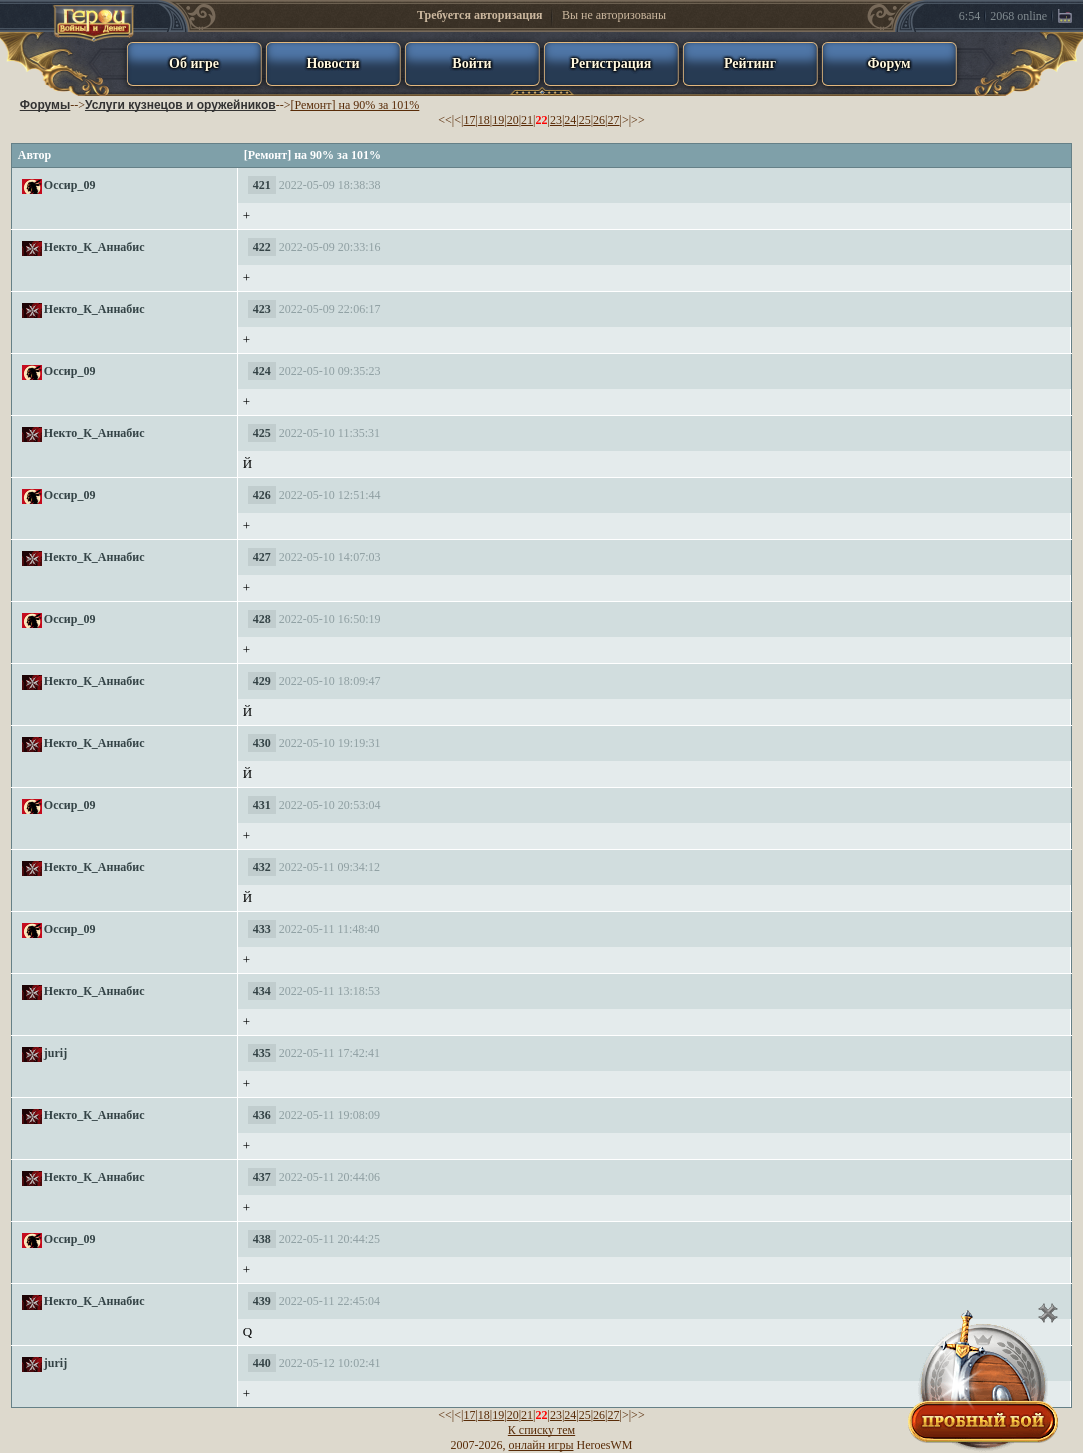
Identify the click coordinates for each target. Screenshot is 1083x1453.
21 (527, 120)
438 (262, 1239)
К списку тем (541, 1430)
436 (262, 1115)
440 (262, 1363)
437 (262, 1177)
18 (484, 120)
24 (570, 120)
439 (262, 1301)
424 (262, 371)
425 (262, 433)
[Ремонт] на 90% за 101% (354, 105)
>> (638, 120)
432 (262, 867)
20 (513, 120)
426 (262, 495)
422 (262, 247)
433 (262, 929)
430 (262, 743)
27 (614, 120)
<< (445, 120)
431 (262, 805)
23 (556, 120)
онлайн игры (541, 1445)
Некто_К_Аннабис (94, 247)
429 (262, 681)
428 (262, 619)
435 (262, 1053)
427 (262, 557)
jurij (55, 1053)
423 (262, 309)
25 (585, 120)
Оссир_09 (70, 185)
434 (262, 991)
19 (498, 120)
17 (469, 120)
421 (262, 185)
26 (599, 120)
